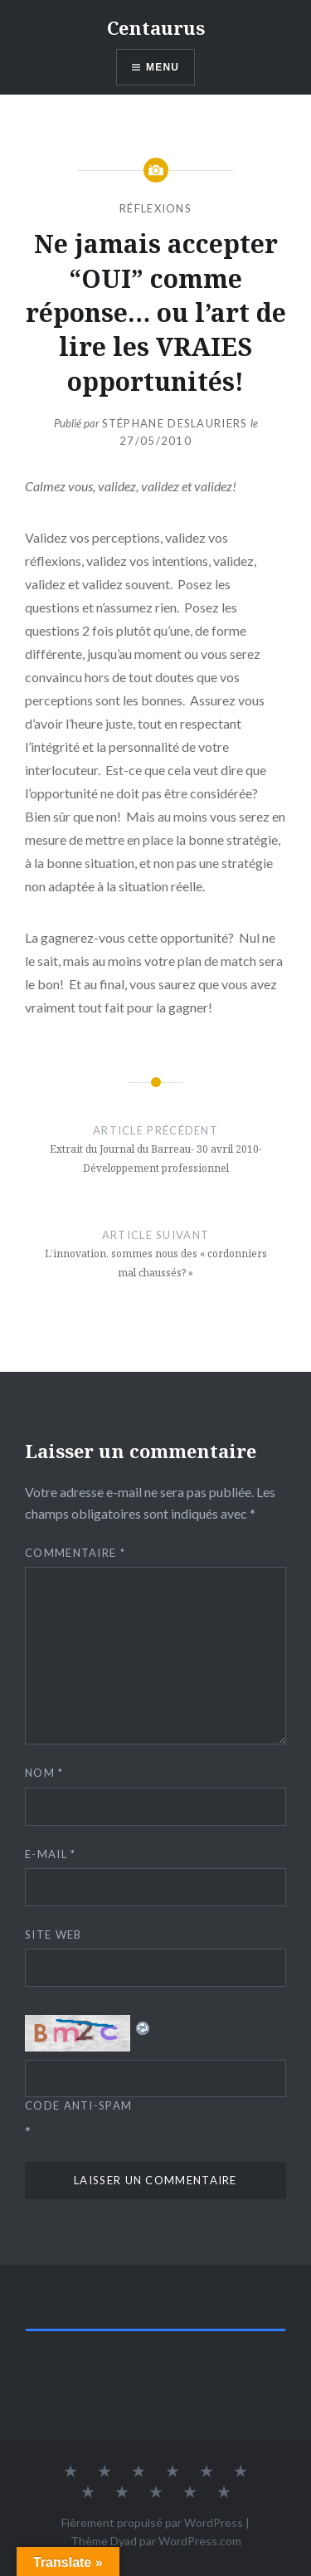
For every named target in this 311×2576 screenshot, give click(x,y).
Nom (44, 1772)
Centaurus (156, 27)
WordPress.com (199, 2541)
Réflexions (155, 208)
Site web (53, 1934)
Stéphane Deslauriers (175, 423)
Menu (162, 67)
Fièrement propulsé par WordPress (152, 2522)
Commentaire (75, 1552)
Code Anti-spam (78, 2105)
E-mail (50, 1854)
